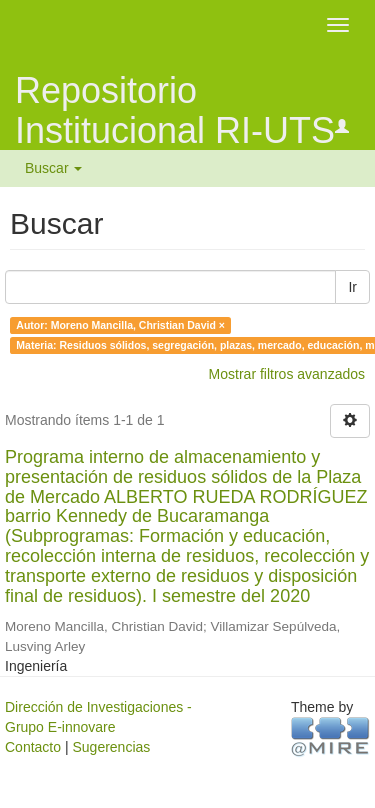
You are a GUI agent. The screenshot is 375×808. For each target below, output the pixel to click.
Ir (352, 287)
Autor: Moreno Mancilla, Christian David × (120, 325)
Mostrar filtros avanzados (287, 374)
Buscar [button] (53, 168)
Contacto (33, 747)
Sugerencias (111, 747)
